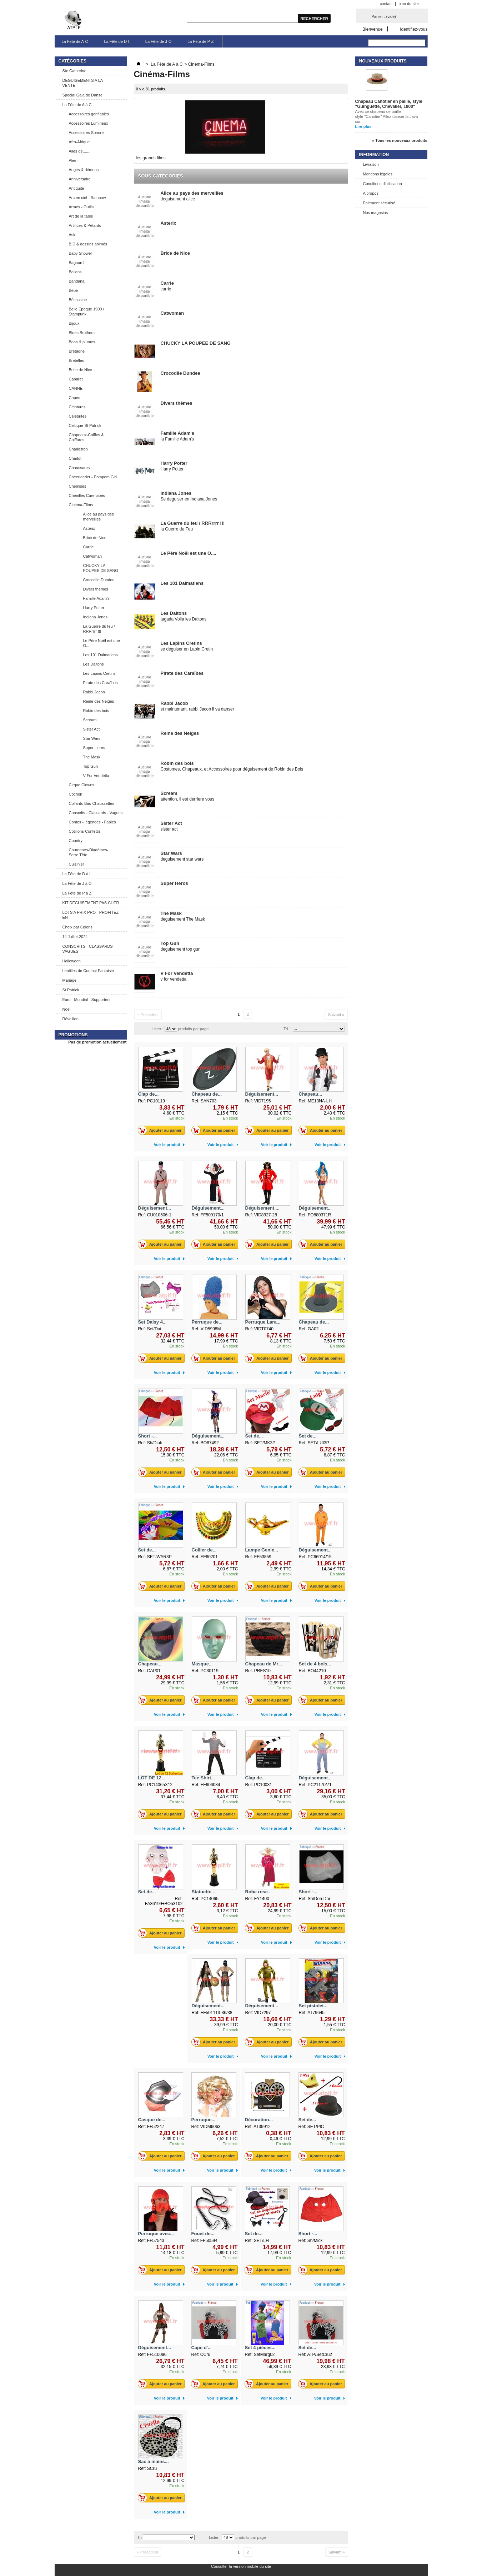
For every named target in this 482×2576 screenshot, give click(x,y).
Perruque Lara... (263, 1322)
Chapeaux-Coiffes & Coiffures (86, 437)
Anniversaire (80, 179)
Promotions (73, 1034)
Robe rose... (258, 1891)
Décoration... (259, 2119)
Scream (90, 720)
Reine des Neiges (98, 701)
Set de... (254, 1436)
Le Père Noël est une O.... (101, 643)
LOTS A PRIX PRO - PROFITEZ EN (90, 915)
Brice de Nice (80, 370)
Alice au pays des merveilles (98, 516)
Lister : (158, 1029)
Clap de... (148, 1094)
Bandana (77, 281)
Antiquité (76, 188)
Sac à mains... (153, 2461)
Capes (74, 397)
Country (76, 840)
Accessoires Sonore (86, 132)
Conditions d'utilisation (382, 183)
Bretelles (76, 360)
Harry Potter (93, 608)
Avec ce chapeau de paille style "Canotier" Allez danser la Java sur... (386, 116)
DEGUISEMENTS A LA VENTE (82, 83)
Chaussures (79, 467)
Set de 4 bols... (315, 1663)
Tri (285, 1029)
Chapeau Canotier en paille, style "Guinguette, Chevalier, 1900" (388, 104)
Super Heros (94, 748)
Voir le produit (167, 1144)
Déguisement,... (262, 1208)
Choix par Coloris (77, 927)
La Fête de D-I (116, 41)
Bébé (73, 290)
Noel (66, 1009)
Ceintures (77, 407)
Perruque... (203, 2119)
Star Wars (92, 738)
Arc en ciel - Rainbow (87, 197)
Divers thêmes (95, 589)
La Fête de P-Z (200, 41)
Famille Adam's (96, 598)
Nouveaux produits (383, 61)
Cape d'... (201, 2347)
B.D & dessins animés (88, 244)
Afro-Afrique (79, 142)
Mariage (69, 980)
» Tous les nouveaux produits (399, 140)
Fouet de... (203, 2233)
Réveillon (70, 1019)
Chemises (77, 486)
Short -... (147, 1436)
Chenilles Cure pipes (87, 495)
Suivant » (336, 1014)
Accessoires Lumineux (88, 123)
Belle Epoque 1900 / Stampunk (86, 311)
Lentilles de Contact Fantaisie (88, 970)
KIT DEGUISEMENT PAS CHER (90, 903)
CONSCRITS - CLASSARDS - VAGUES (88, 948)
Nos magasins (375, 212)
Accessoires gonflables (89, 114)
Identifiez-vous (413, 29)
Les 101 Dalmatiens (100, 655)
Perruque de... (207, 1322)
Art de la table (81, 216)
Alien (73, 160)
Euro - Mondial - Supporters (86, 999)
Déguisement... (261, 1094)
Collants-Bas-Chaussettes (91, 803)
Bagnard (76, 262)
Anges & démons (84, 170)
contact (386, 3)
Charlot (75, 458)
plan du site (408, 3)
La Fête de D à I (76, 874)
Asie (72, 235)
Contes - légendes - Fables (92, 822)
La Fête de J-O (158, 41)
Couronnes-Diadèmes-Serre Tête (89, 852)
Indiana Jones (95, 617)
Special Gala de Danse (82, 95)
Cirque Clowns (82, 785)
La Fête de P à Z (77, 893)
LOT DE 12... (152, 1777)
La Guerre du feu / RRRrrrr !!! (99, 628)
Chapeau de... (207, 1094)
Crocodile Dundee (99, 580)
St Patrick (70, 990)
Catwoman (92, 556)
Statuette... (203, 1891)
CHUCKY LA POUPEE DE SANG (100, 568)
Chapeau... (310, 1094)
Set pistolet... (313, 2005)
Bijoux (74, 323)
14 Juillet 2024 (75, 937)
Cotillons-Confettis (85, 831)
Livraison (371, 164)
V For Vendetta (96, 775)
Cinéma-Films (81, 505)
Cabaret (76, 379)
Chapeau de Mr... (263, 1663)
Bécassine (78, 300)
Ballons (75, 272)
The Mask (91, 757)
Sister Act (91, 729)
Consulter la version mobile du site (241, 2566)
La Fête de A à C (77, 105)
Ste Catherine (74, 71)
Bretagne (77, 351)
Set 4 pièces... (260, 2347)
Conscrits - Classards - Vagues (96, 813)
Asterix (89, 528)
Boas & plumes (82, 342)
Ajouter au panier (161, 1130)
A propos (370, 193)
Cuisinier (76, 864)
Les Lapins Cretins (99, 673)
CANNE (76, 388)
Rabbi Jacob (94, 692)
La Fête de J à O (77, 883)
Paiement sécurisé (379, 203)
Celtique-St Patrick (85, 425)
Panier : (384, 16)
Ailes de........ (80, 151)
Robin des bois (96, 710)
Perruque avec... (156, 2233)
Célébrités (78, 416)
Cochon (75, 794)
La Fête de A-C (75, 41)
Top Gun (90, 766)
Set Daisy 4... (152, 1322)
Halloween (71, 961)
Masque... (202, 1663)
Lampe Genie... (261, 1550)
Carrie (88, 547)
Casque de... (152, 2119)
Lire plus (363, 126)
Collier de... (204, 1550)
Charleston (78, 449)
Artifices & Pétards (85, 225)
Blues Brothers (82, 332)
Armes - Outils (81, 207)
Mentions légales (378, 174)
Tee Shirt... (203, 1777)
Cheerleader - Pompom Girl (93, 477)
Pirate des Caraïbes (100, 683)
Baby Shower (80, 253)
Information (374, 154)
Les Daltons (93, 664)
